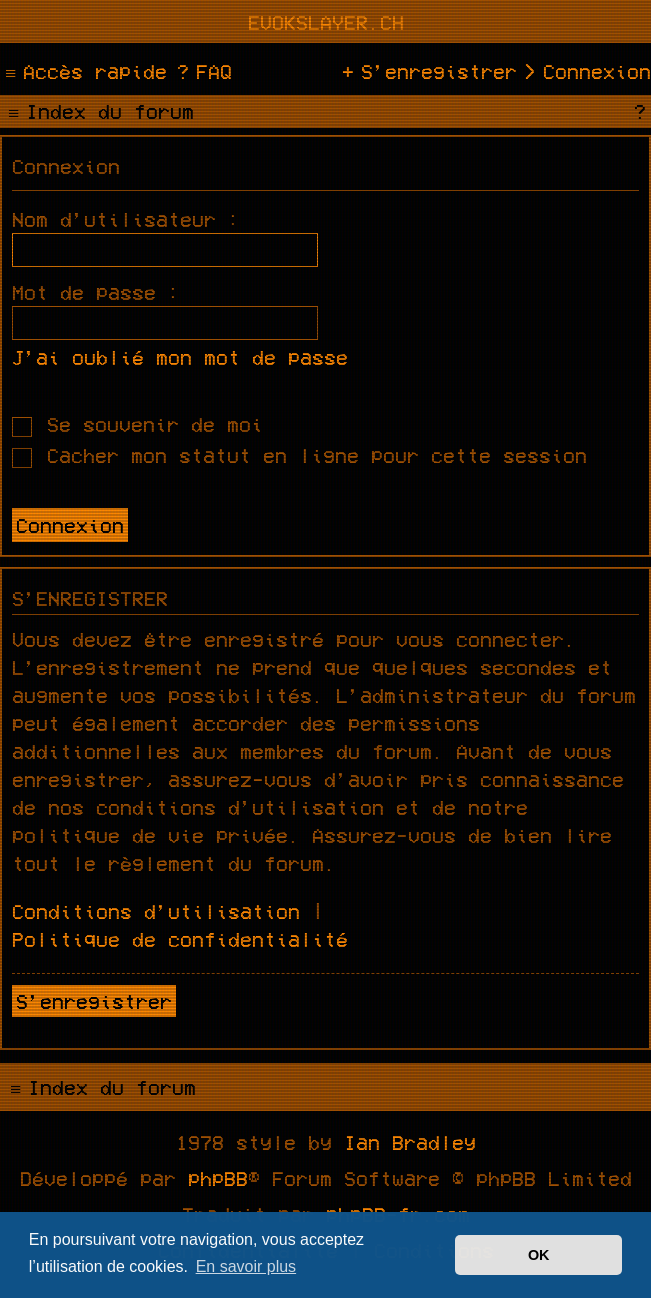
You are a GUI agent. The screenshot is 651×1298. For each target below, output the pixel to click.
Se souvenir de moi (137, 424)
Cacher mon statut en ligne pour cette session (299, 455)
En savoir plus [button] (246, 1266)
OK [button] (539, 1255)
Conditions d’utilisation (156, 911)
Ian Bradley (410, 1142)
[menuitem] (202, 71)
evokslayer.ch (326, 22)
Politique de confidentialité (180, 939)
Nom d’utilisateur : (126, 219)
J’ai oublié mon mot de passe (180, 357)
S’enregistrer (94, 1001)
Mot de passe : (96, 292)
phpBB (218, 1178)
